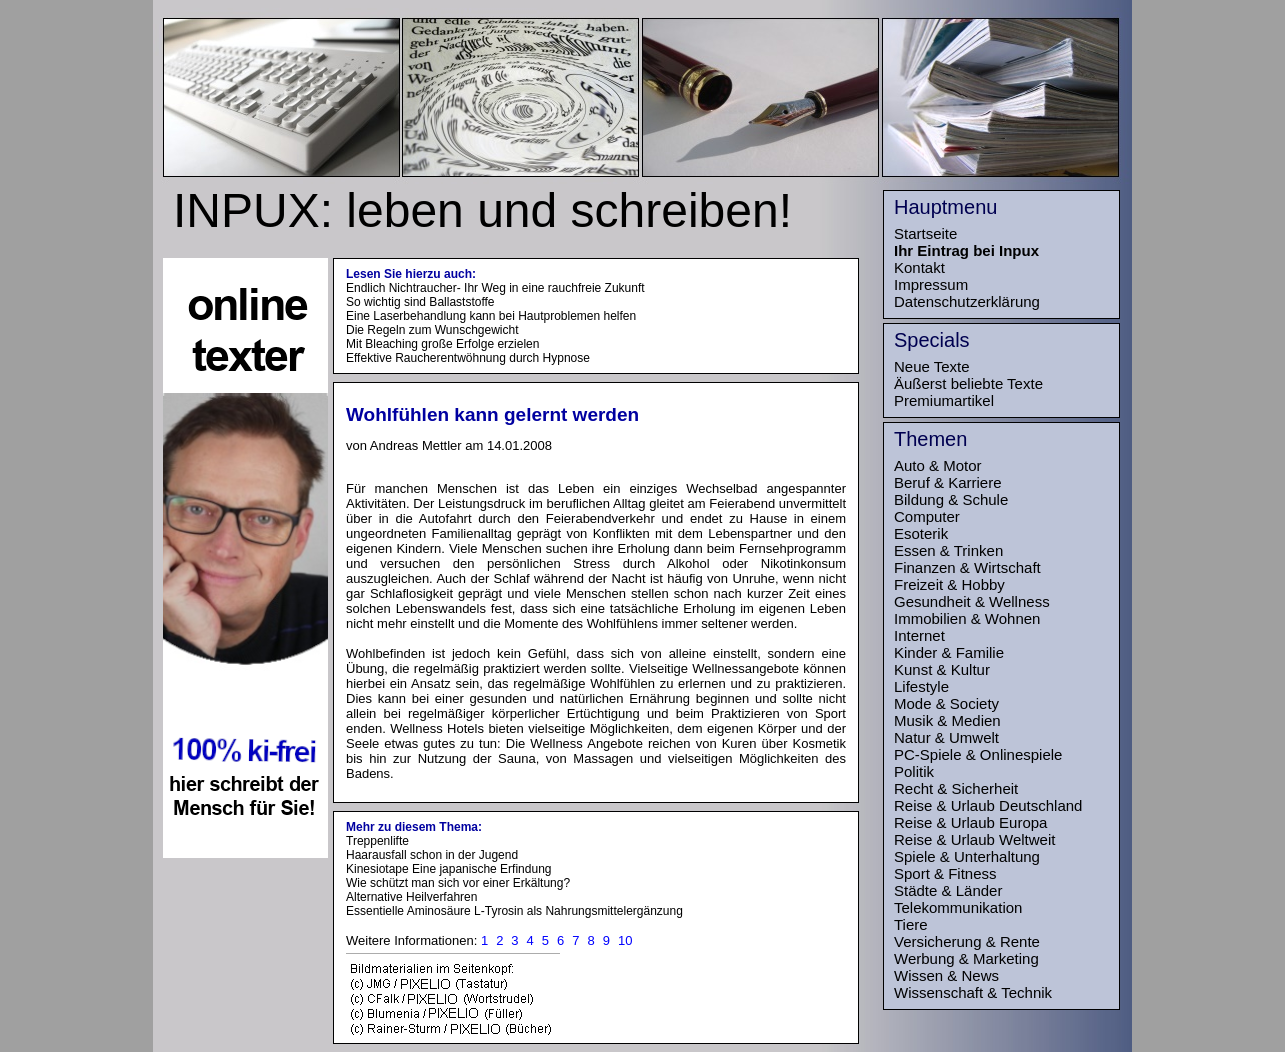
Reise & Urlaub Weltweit (974, 839)
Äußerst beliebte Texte (968, 383)
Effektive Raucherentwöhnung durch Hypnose (468, 358)
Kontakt (919, 267)
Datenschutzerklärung (967, 301)
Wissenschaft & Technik (973, 992)
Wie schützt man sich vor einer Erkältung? (458, 883)
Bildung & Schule (951, 499)
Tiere (911, 924)
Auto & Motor (938, 465)
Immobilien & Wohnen (967, 618)
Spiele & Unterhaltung (967, 856)
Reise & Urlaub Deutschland (988, 805)
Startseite (925, 233)
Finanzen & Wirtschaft (967, 567)
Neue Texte (932, 366)
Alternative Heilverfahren (411, 897)
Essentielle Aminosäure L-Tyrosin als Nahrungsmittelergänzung (514, 911)
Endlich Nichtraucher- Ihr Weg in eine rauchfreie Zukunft (495, 288)
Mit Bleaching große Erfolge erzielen (442, 344)
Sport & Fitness (945, 873)
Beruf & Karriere (948, 482)
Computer (927, 516)
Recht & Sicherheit (956, 788)
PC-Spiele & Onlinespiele (978, 754)
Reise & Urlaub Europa (970, 822)
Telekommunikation (958, 907)
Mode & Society (946, 703)
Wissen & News (946, 975)
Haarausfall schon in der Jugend (432, 855)
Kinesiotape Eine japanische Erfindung (448, 869)
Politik (914, 771)
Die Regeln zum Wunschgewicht (432, 330)
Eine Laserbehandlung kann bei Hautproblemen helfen (491, 316)
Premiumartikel (944, 400)
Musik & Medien (947, 720)
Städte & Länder (948, 890)
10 (625, 940)
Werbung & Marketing (966, 958)
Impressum (931, 284)
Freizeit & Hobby (949, 584)
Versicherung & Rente (967, 941)
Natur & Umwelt (946, 737)
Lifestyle (921, 686)
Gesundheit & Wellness (972, 601)
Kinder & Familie (949, 652)
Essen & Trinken (948, 550)
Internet (919, 635)
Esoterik (921, 533)
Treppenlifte (377, 841)
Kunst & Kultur (942, 669)
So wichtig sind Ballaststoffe (420, 302)
